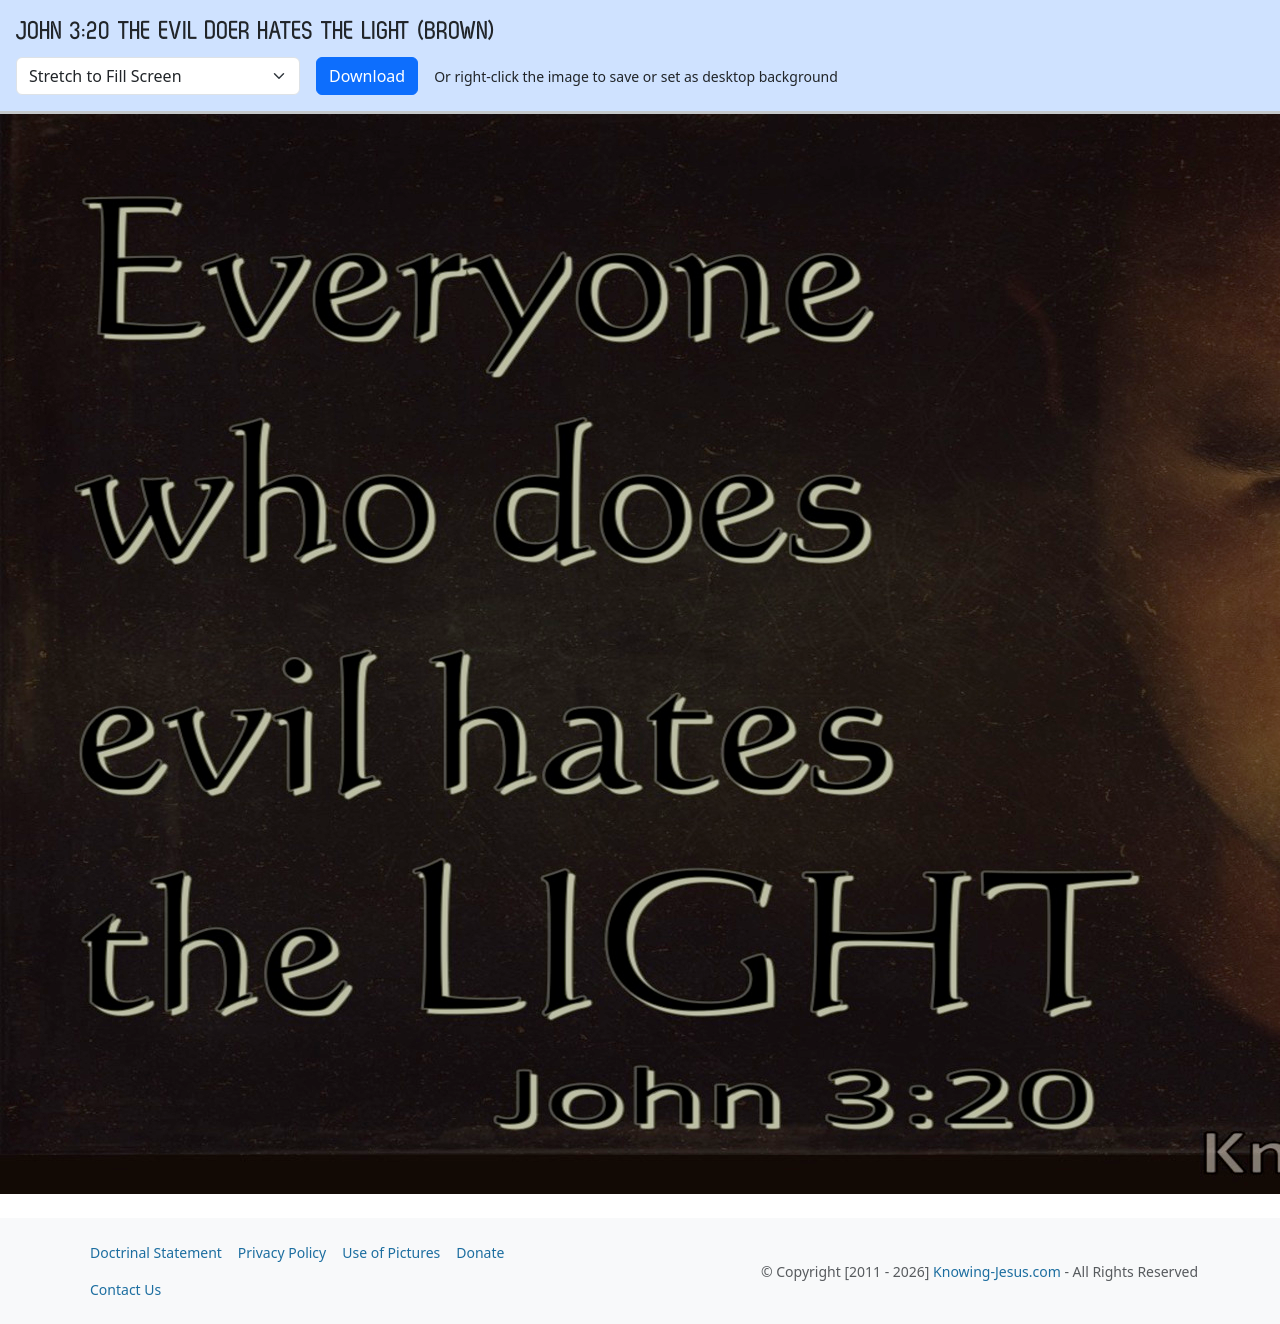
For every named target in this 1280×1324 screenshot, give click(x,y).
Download (367, 76)
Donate (480, 1252)
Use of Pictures (391, 1252)
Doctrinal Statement (156, 1252)
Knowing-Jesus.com (997, 1271)
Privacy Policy (282, 1252)
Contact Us (125, 1289)
